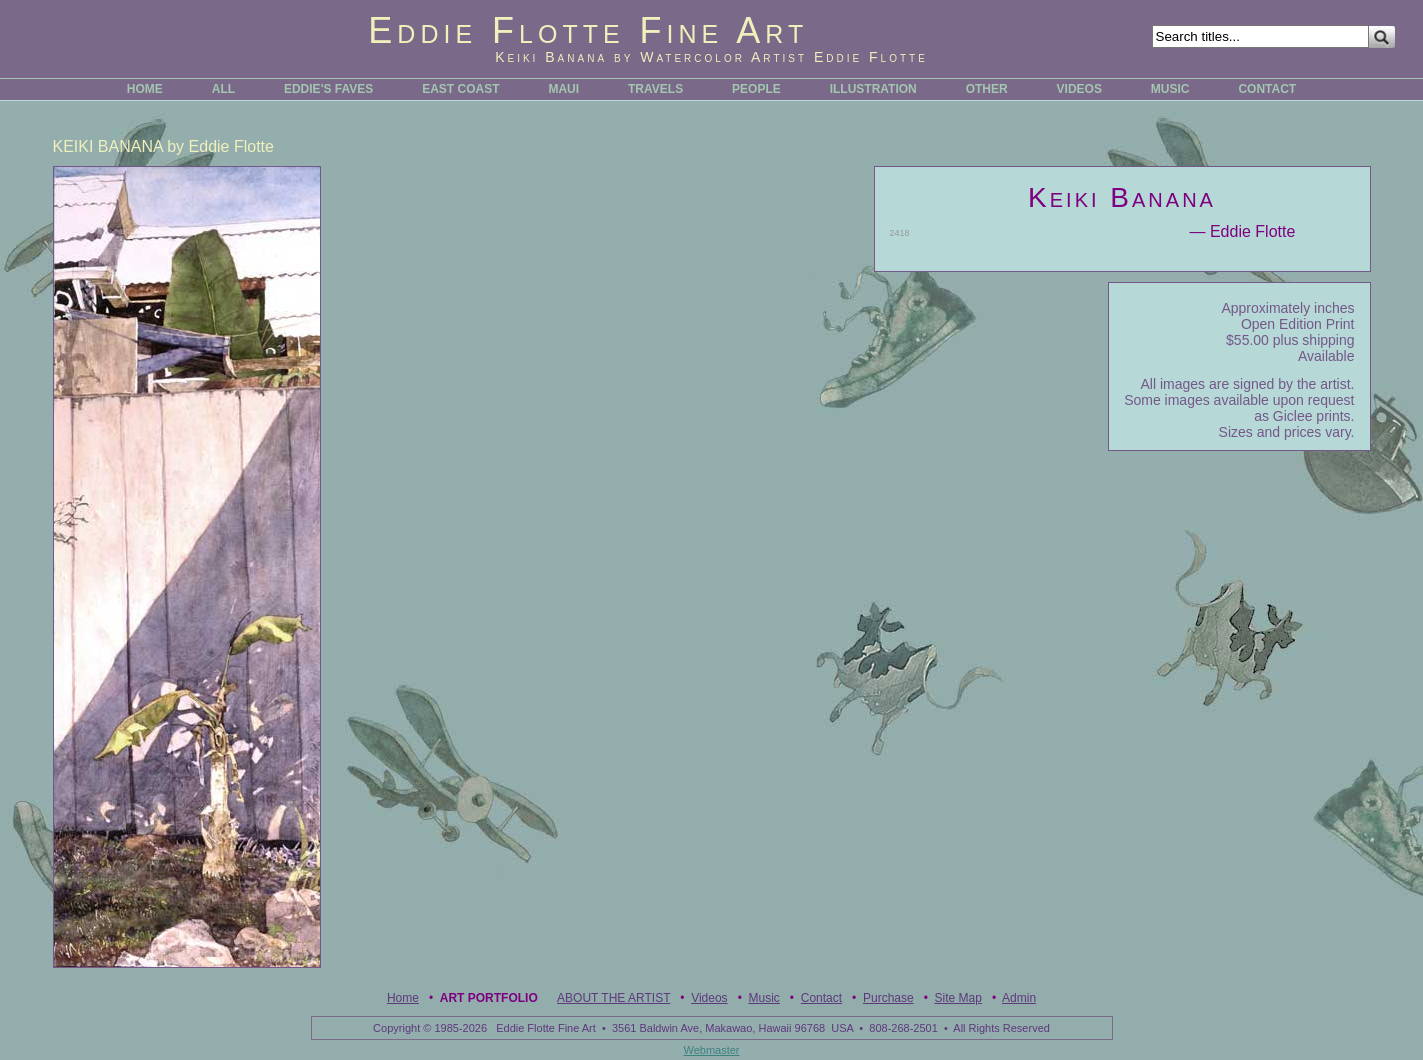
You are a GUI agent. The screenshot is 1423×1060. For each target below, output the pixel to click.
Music (764, 998)
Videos (709, 998)
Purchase (888, 998)
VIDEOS (1079, 89)
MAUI (563, 89)
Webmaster (711, 1050)
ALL (223, 89)
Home (403, 998)
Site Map (958, 998)
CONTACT (1267, 89)
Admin (1019, 998)
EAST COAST (460, 89)
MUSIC (1170, 89)
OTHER (987, 89)
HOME (145, 89)
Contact (821, 998)
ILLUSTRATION (873, 89)
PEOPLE (756, 89)
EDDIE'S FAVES (328, 89)
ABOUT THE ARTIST (613, 998)
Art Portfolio (489, 998)
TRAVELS (655, 89)
